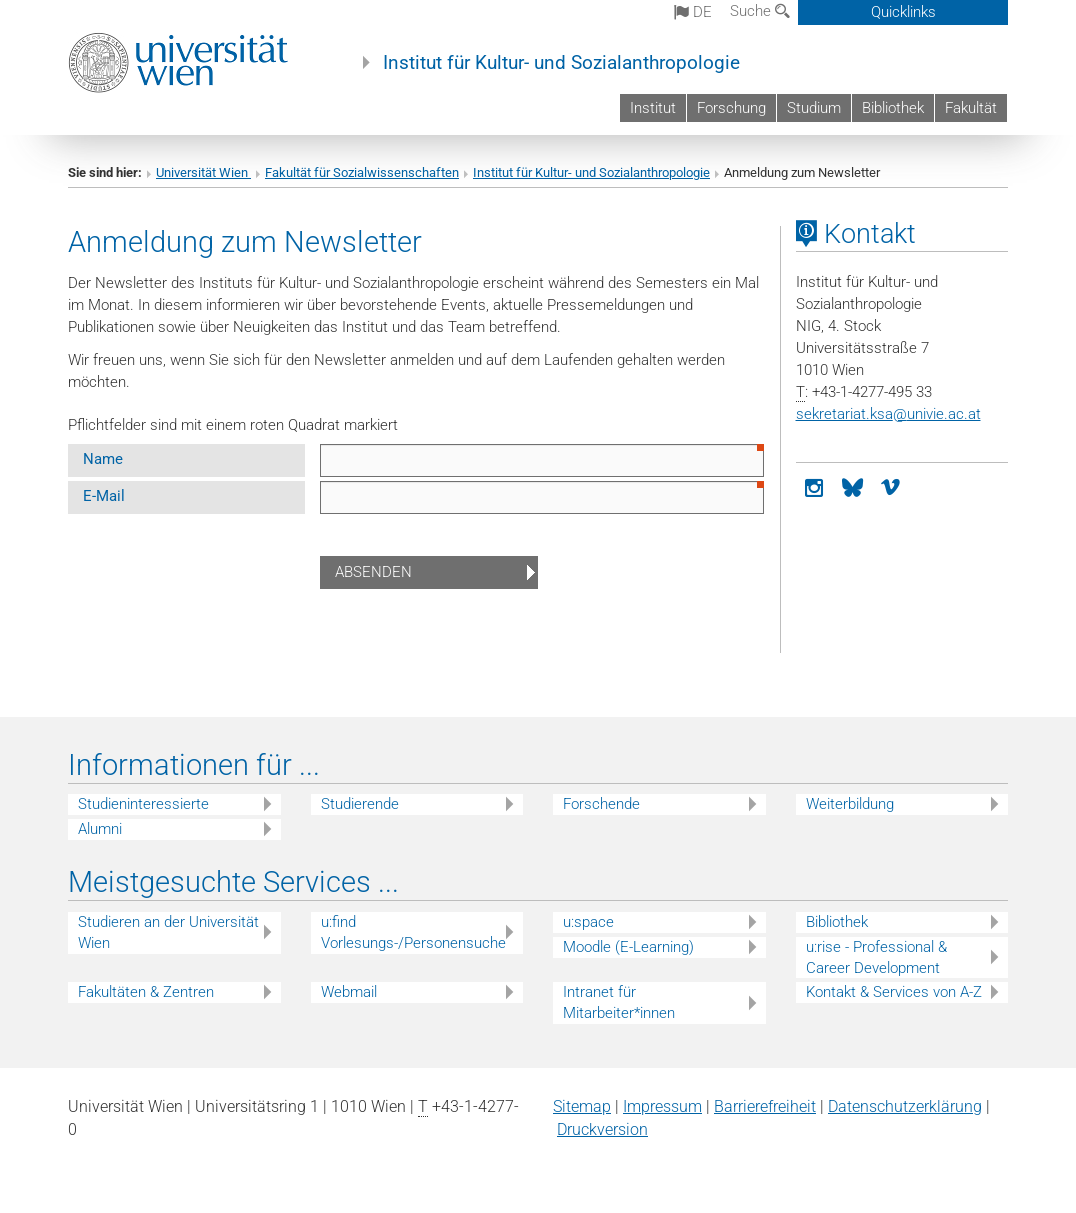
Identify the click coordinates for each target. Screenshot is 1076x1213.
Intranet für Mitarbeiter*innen (619, 1002)
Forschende (601, 804)
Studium (814, 108)
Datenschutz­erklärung (905, 1106)
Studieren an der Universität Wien (168, 932)
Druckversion (602, 1129)
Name (103, 459)
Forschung (731, 108)
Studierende (360, 804)
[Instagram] (815, 486)
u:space (588, 922)
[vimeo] (891, 486)
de (693, 12)
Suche (760, 11)
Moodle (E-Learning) (628, 947)
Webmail (349, 992)
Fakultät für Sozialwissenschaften (362, 172)
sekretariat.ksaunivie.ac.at (888, 414)
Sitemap (582, 1106)
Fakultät (971, 108)
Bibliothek (893, 108)
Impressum (662, 1106)
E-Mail (104, 496)
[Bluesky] (853, 486)
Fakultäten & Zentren (146, 992)
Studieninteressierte (143, 804)
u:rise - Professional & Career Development (876, 957)
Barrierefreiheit (765, 1106)
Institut (653, 108)
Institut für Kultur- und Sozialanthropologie (561, 63)
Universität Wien (203, 172)
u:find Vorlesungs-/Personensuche (413, 932)
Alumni (100, 829)
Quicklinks (903, 12)
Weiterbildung (850, 804)
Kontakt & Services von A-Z (894, 992)
